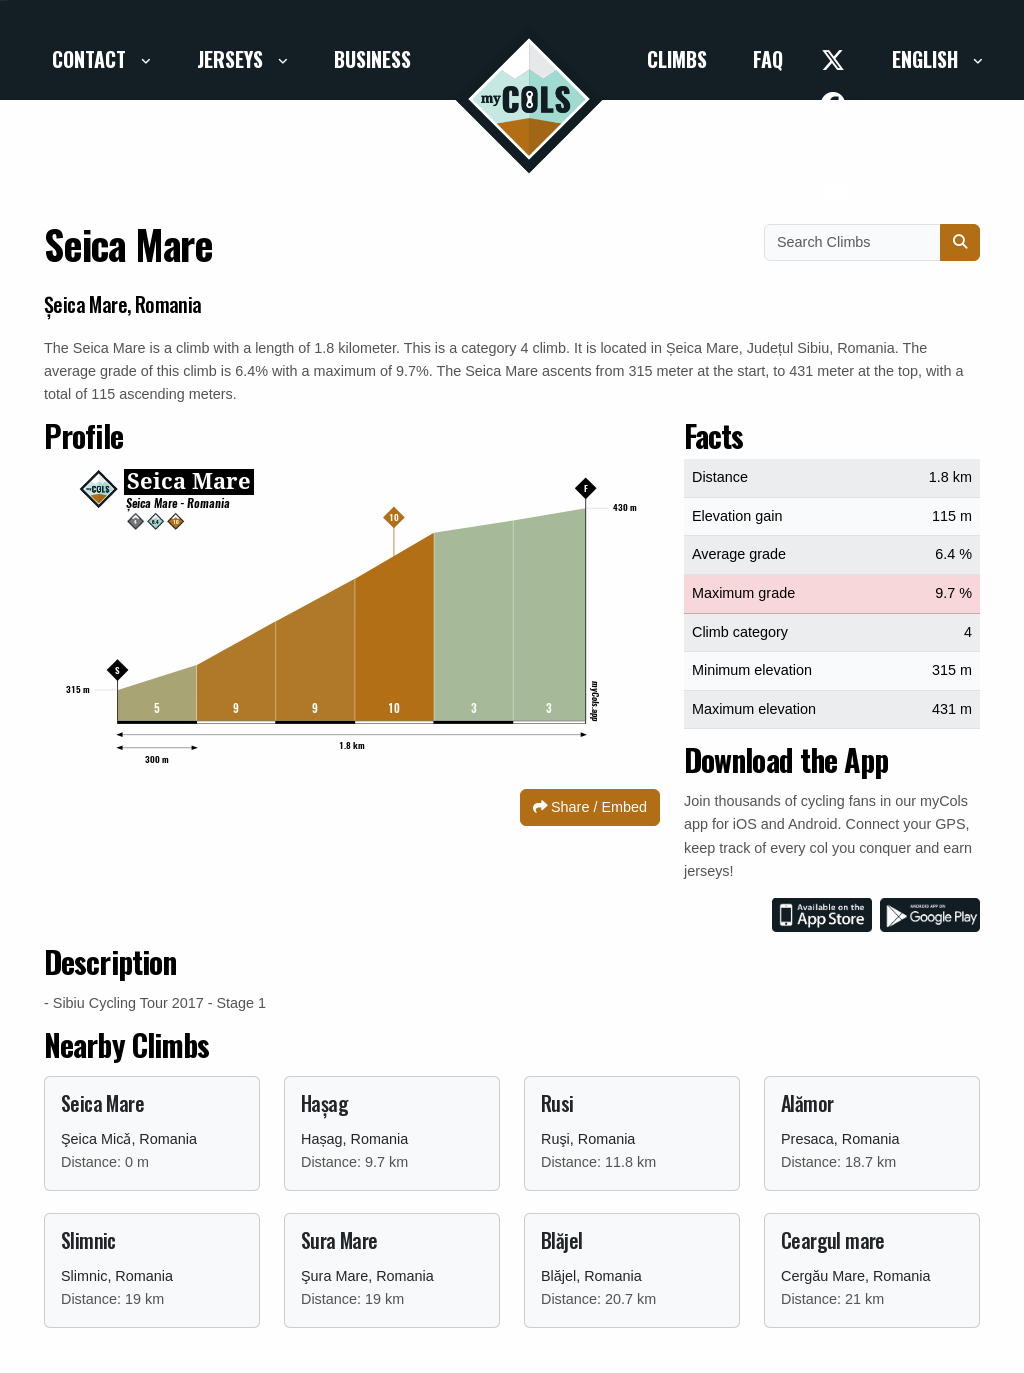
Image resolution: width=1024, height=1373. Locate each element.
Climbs (677, 59)
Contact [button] (91, 59)
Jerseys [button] (232, 59)
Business (372, 59)
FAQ (768, 59)
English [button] (927, 59)
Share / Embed (590, 807)
